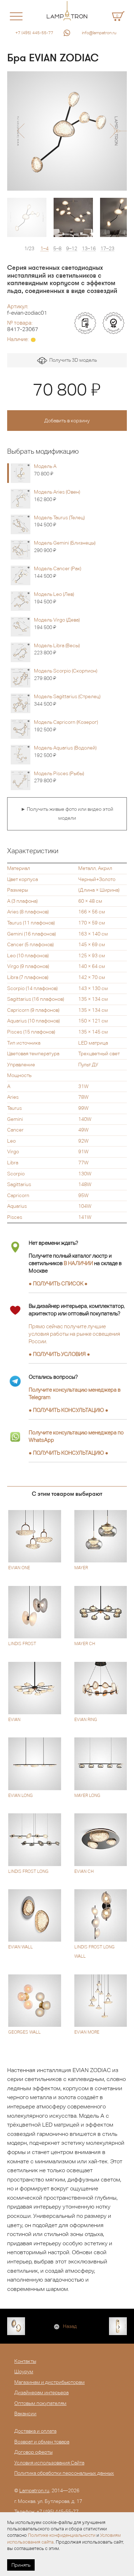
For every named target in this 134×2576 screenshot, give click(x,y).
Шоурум (23, 2371)
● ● (68, 1410)
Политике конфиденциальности (61, 2535)
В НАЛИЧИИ (78, 1263)
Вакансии (25, 2413)
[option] (67, 131)
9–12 (71, 248)
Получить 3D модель (67, 361)
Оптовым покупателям (40, 2403)
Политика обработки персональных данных (64, 2473)
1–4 (44, 248)
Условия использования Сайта (49, 2463)
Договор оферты (33, 2452)
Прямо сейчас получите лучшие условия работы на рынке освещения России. (74, 1333)
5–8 (57, 248)
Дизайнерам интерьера (41, 2392)
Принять (20, 2565)
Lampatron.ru (34, 2490)
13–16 (89, 248)
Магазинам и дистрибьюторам (49, 2382)
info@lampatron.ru (99, 32)
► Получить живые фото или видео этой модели (67, 813)
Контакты (25, 2361)
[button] (20, 131)
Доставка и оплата (35, 2431)
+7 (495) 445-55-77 (34, 32)
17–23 (107, 248)
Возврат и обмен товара (41, 2441)
